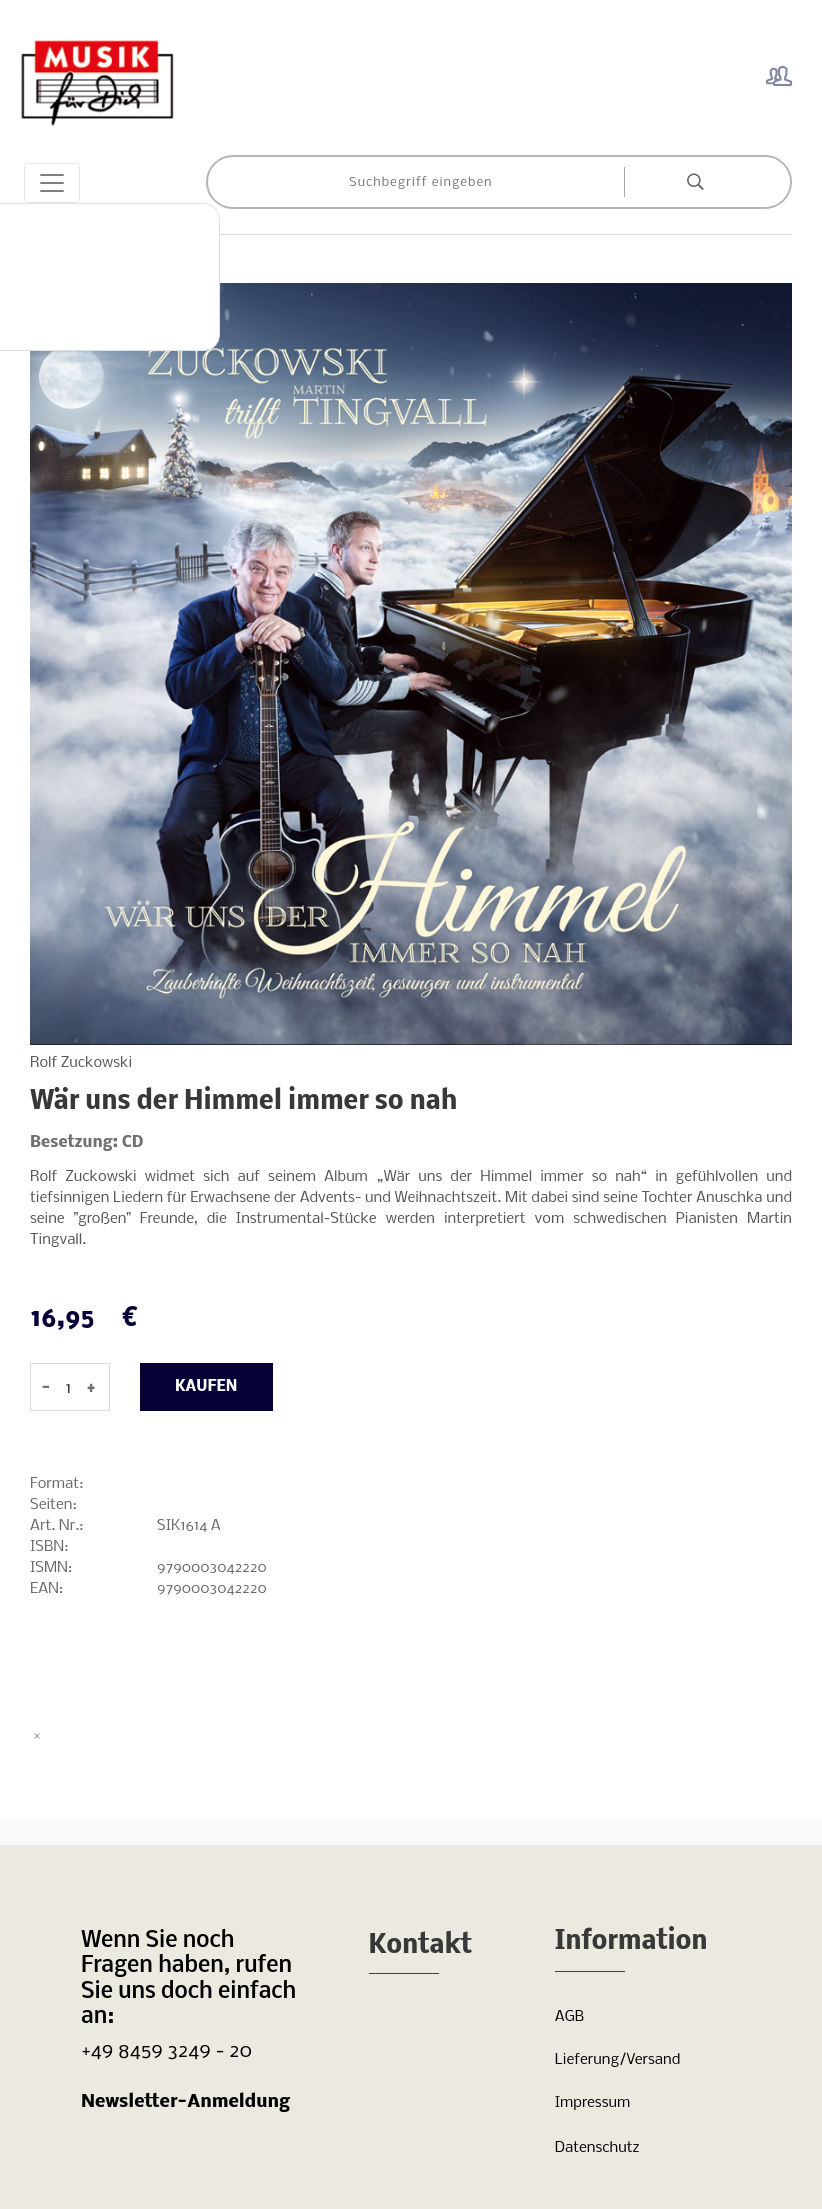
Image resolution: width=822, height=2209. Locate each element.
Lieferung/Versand (618, 2060)
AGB (569, 2017)
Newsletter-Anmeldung (185, 2102)
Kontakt (420, 1946)
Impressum (592, 2103)
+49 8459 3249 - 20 (166, 2051)
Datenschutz (597, 2148)
